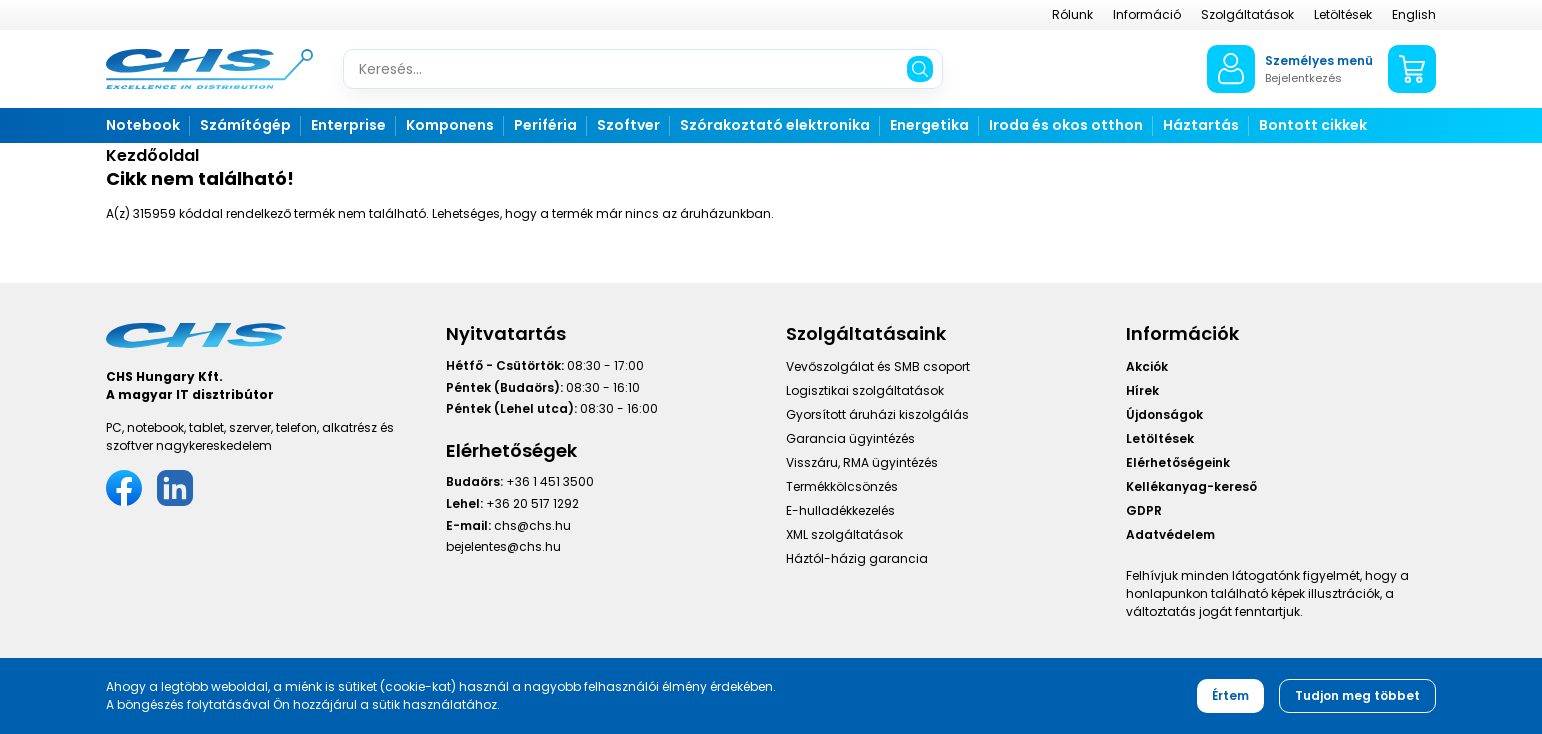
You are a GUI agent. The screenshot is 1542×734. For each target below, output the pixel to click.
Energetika (929, 125)
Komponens (450, 125)
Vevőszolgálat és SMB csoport (878, 366)
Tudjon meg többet (1357, 695)
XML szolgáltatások (844, 534)
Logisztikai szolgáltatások (865, 390)
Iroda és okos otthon (1066, 125)
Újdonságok (1164, 414)
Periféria (545, 125)
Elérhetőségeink (1178, 462)
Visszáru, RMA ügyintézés (862, 462)
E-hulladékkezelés (840, 510)
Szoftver (628, 125)
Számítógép (245, 125)
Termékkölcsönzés (842, 486)
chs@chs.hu (532, 525)
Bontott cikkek (1313, 125)
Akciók (1147, 366)
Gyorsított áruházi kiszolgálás (877, 414)
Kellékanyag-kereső (1191, 486)
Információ (1147, 14)
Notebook (143, 125)
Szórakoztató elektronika (775, 125)
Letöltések (1343, 14)
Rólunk (1072, 14)
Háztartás (1201, 125)
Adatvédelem (1170, 534)
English (1414, 14)
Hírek (1142, 390)
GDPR (1144, 510)
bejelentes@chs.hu (503, 546)
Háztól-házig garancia (857, 558)
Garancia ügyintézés (850, 438)
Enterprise (348, 125)
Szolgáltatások (1247, 14)
